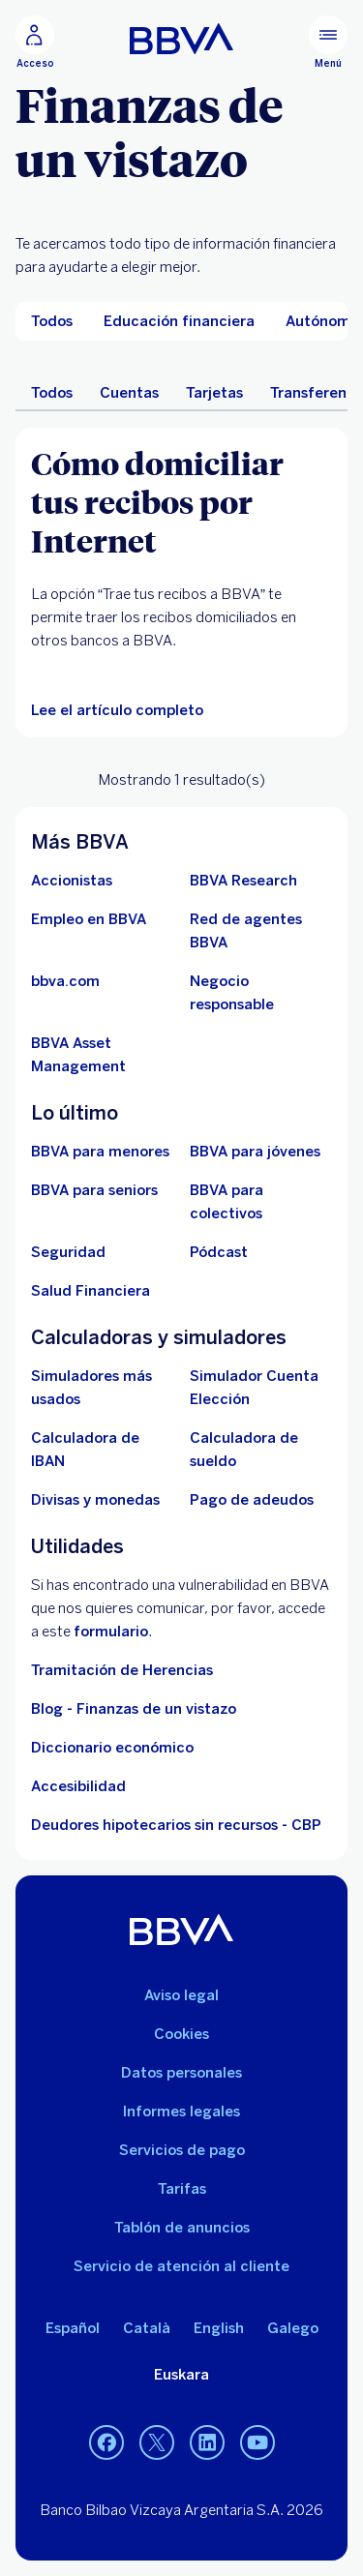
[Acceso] (34, 42)
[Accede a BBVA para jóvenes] (255, 1151)
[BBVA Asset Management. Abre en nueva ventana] (102, 1055)
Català (146, 2328)
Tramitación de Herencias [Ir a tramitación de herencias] (122, 1670)
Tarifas (182, 2189)
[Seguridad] (68, 1252)
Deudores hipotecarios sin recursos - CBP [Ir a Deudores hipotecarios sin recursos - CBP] (176, 1825)
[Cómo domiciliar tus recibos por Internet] (181, 501)
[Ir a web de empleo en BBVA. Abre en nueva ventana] (88, 919)
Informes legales (181, 2111)
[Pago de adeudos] (252, 1500)
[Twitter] (156, 2442)
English (219, 2328)
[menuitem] (51, 321)
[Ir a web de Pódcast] (219, 1252)
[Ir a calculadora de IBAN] (102, 1449)
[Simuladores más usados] (102, 1387)
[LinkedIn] (207, 2442)
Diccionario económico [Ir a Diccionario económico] (112, 1747)
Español (72, 2328)
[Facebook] (106, 2442)
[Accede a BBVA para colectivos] (261, 1202)
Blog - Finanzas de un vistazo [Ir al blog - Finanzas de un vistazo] (133, 1709)
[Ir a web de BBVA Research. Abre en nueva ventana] (243, 880)
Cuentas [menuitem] (129, 393)
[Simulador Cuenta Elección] (261, 1387)
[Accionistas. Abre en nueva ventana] (71, 880)
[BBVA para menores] (100, 1151)
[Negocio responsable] (261, 993)
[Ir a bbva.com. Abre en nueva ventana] (65, 981)
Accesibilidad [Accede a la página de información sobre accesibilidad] (78, 1786)
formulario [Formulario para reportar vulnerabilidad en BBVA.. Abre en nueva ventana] (111, 1631)
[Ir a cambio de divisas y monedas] (95, 1500)
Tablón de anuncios (182, 2227)
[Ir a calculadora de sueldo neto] (261, 1449)
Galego (292, 2328)
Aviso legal (181, 1995)
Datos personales (181, 2073)
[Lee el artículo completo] (117, 710)
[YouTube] (257, 2442)
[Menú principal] (328, 42)
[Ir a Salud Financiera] (90, 1291)
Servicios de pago (182, 2150)
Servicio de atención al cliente (181, 2266)
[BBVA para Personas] (181, 38)
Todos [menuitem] (52, 393)
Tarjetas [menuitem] (214, 393)
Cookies (181, 2034)
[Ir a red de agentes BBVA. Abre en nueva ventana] (261, 931)
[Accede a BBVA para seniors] (94, 1190)
